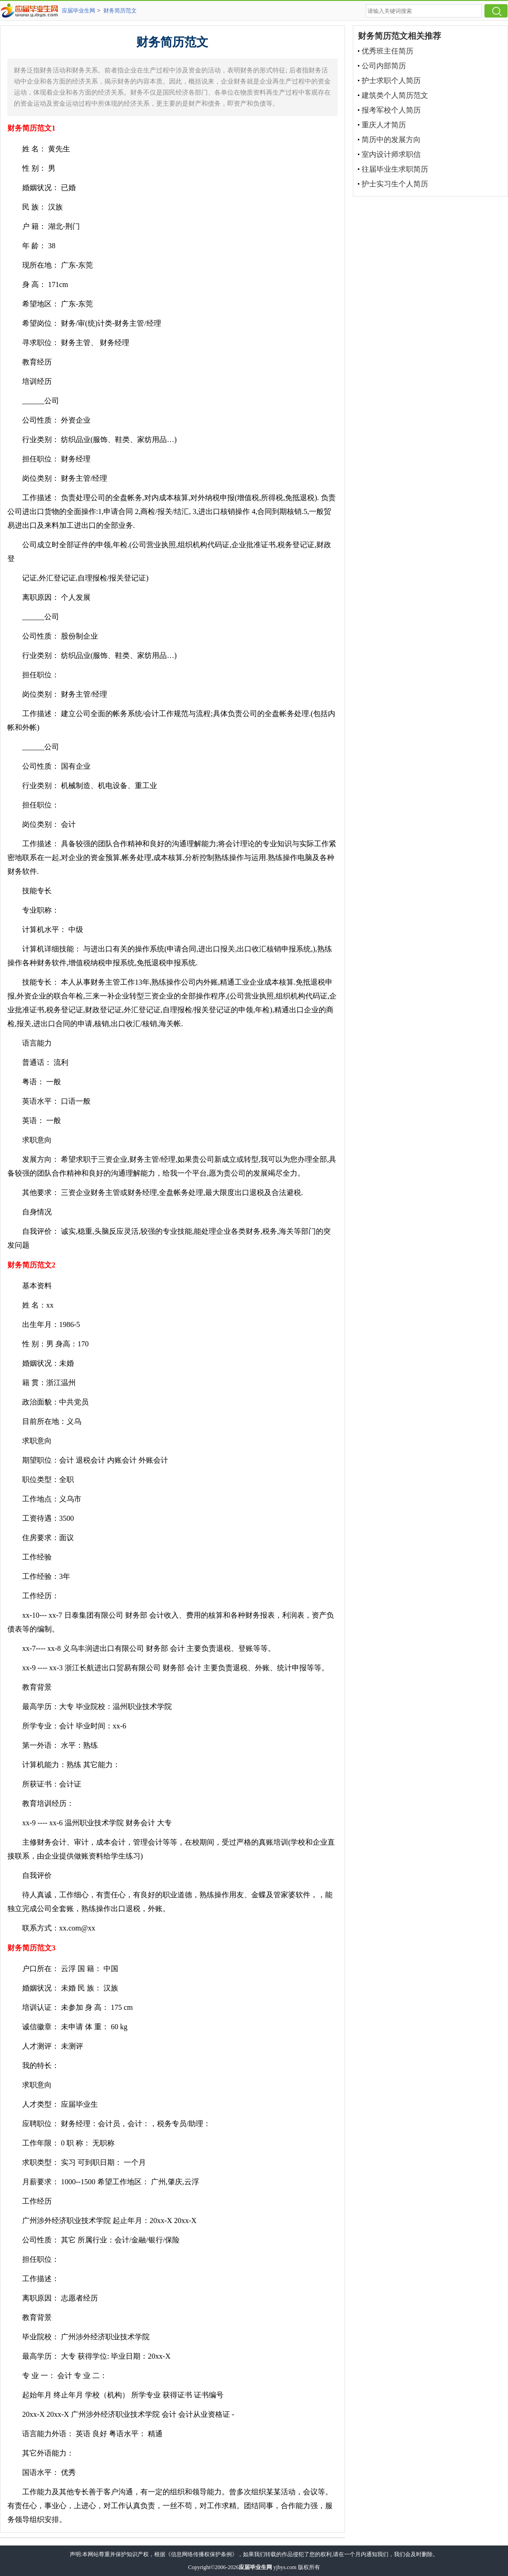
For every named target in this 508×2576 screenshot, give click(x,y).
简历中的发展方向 (391, 139)
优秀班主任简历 (387, 51)
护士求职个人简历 (391, 80)
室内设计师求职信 (391, 154)
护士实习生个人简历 (395, 184)
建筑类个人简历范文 (395, 95)
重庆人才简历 (384, 125)
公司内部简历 (384, 66)
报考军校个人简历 (391, 110)
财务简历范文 (120, 10)
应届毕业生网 (78, 10)
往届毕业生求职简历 (395, 169)
